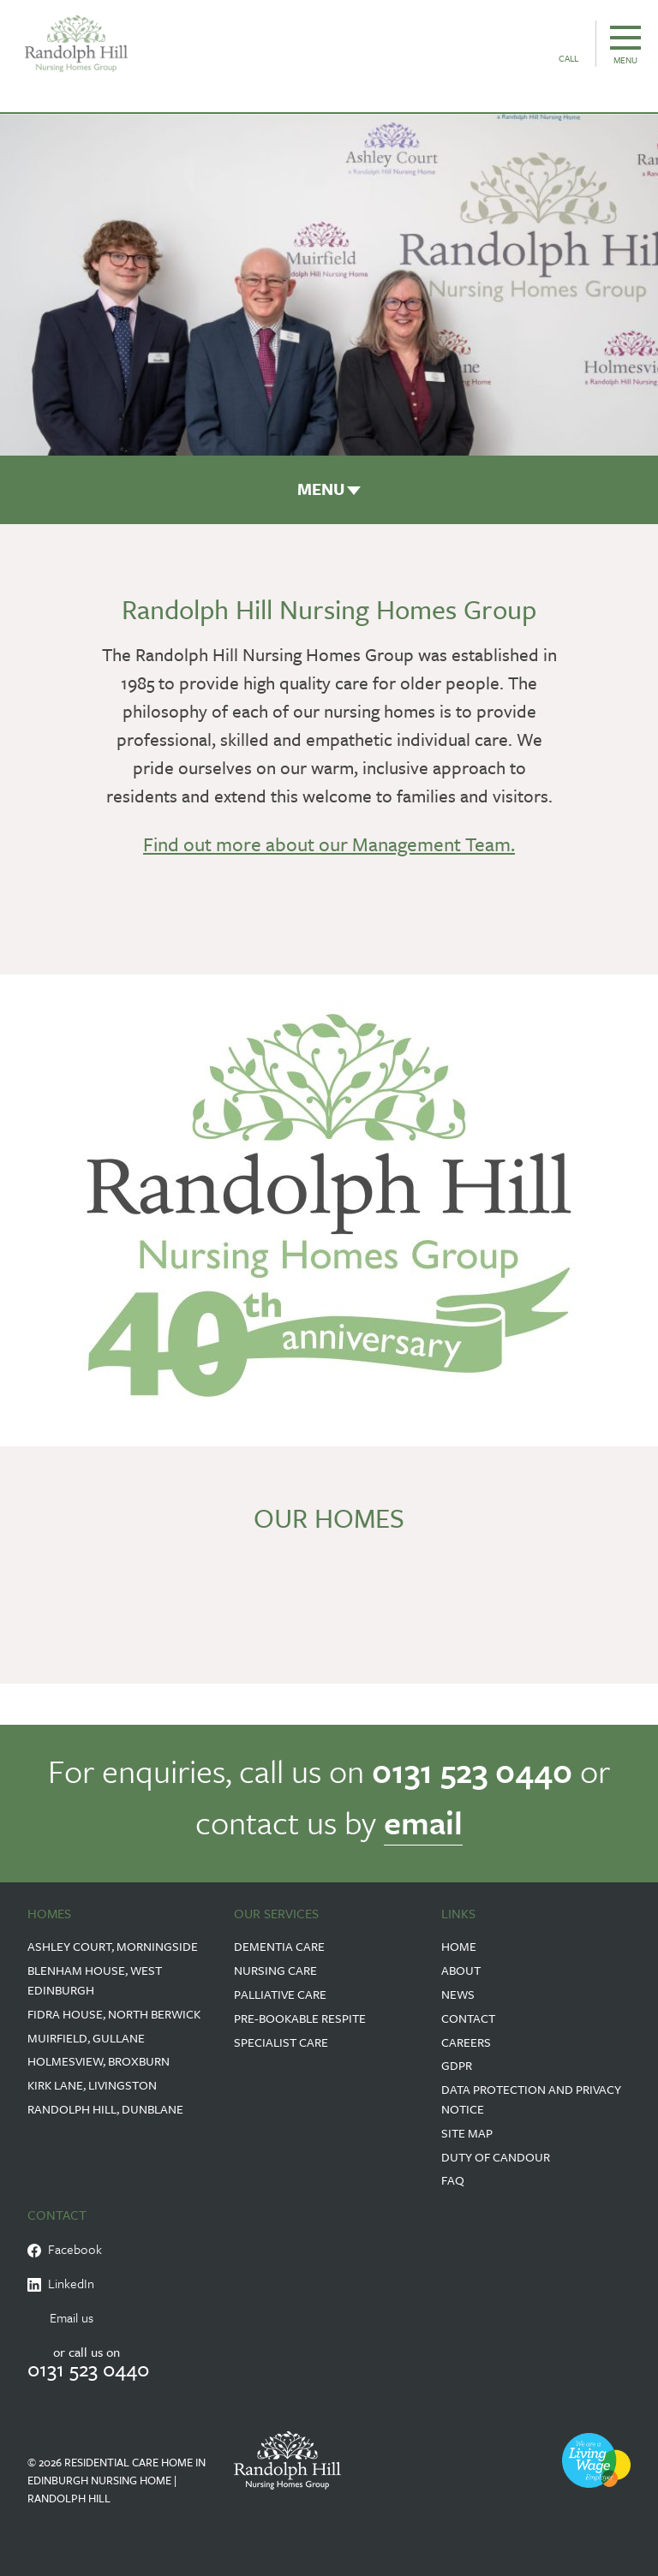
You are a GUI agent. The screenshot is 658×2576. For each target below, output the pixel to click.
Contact (468, 2018)
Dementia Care (279, 1946)
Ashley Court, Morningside (112, 1946)
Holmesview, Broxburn (98, 2061)
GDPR (456, 2065)
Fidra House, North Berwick (113, 2014)
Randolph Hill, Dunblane (105, 2109)
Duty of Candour (495, 2157)
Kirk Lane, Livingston (92, 2085)
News (458, 1994)
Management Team (431, 844)
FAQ (452, 2180)
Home (458, 1946)
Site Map (467, 2133)
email (423, 1822)
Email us (71, 2317)
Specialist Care (281, 2042)
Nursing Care (275, 1970)
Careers (466, 2042)
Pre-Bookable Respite (300, 2018)
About (461, 1970)
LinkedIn (60, 2283)
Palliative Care (280, 1994)
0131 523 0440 (472, 1770)
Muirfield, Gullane (86, 2038)
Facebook (64, 2248)
